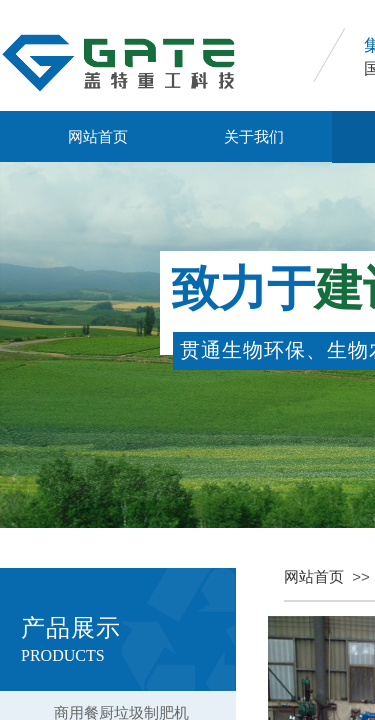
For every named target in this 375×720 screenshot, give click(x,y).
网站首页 (98, 137)
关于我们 (254, 137)
